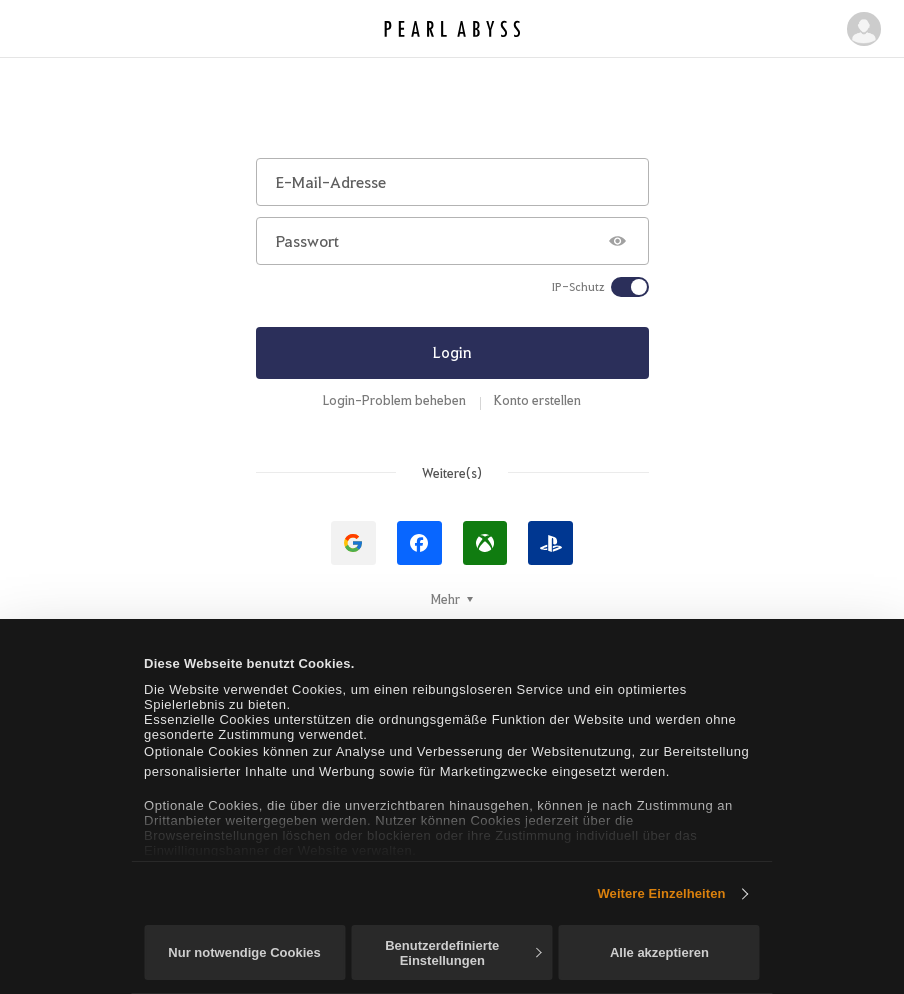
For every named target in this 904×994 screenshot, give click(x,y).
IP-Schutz (578, 287)
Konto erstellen (537, 400)
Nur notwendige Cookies (244, 952)
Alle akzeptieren (659, 952)
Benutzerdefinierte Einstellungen (463, 953)
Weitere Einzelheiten (661, 893)
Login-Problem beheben (394, 400)
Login (452, 352)
